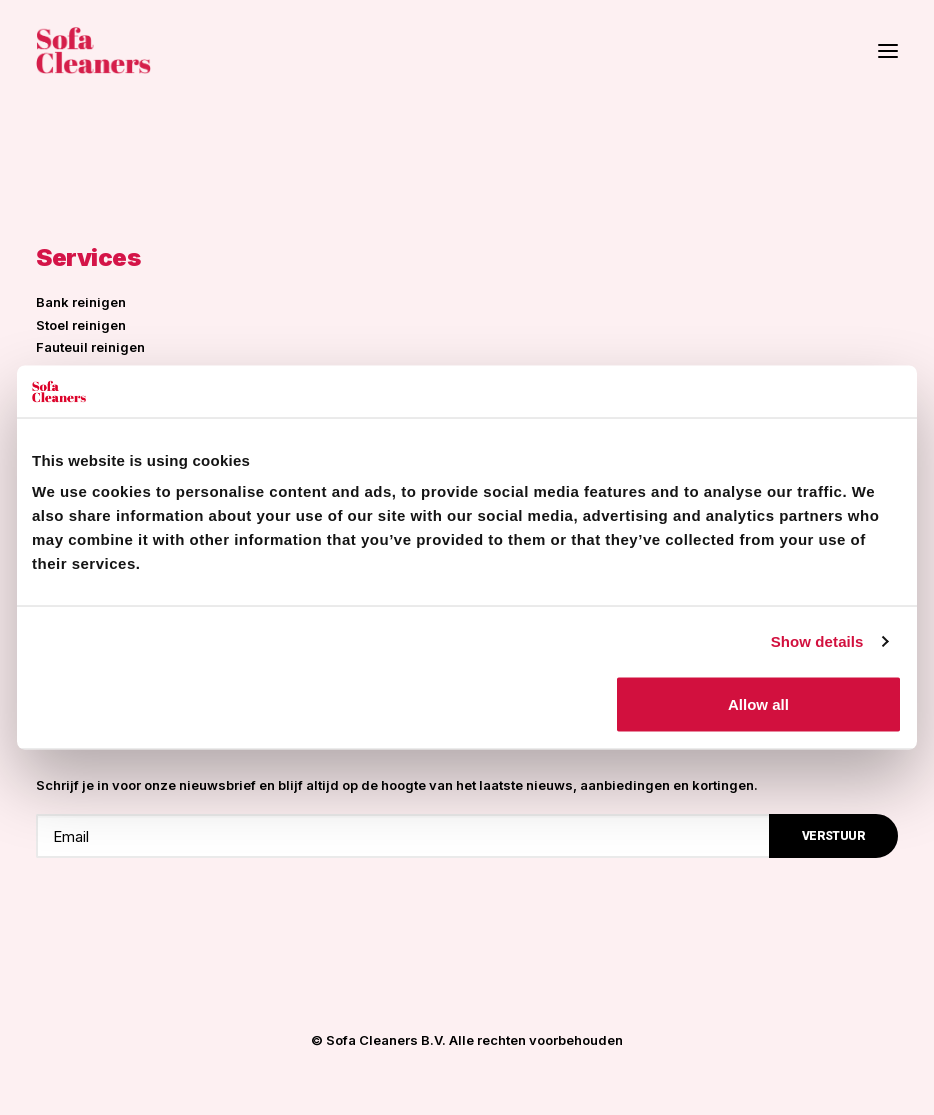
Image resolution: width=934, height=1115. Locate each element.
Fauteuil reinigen (90, 347)
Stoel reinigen (81, 325)
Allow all (758, 704)
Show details (817, 640)
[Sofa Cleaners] (93, 50)
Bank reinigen (81, 302)
